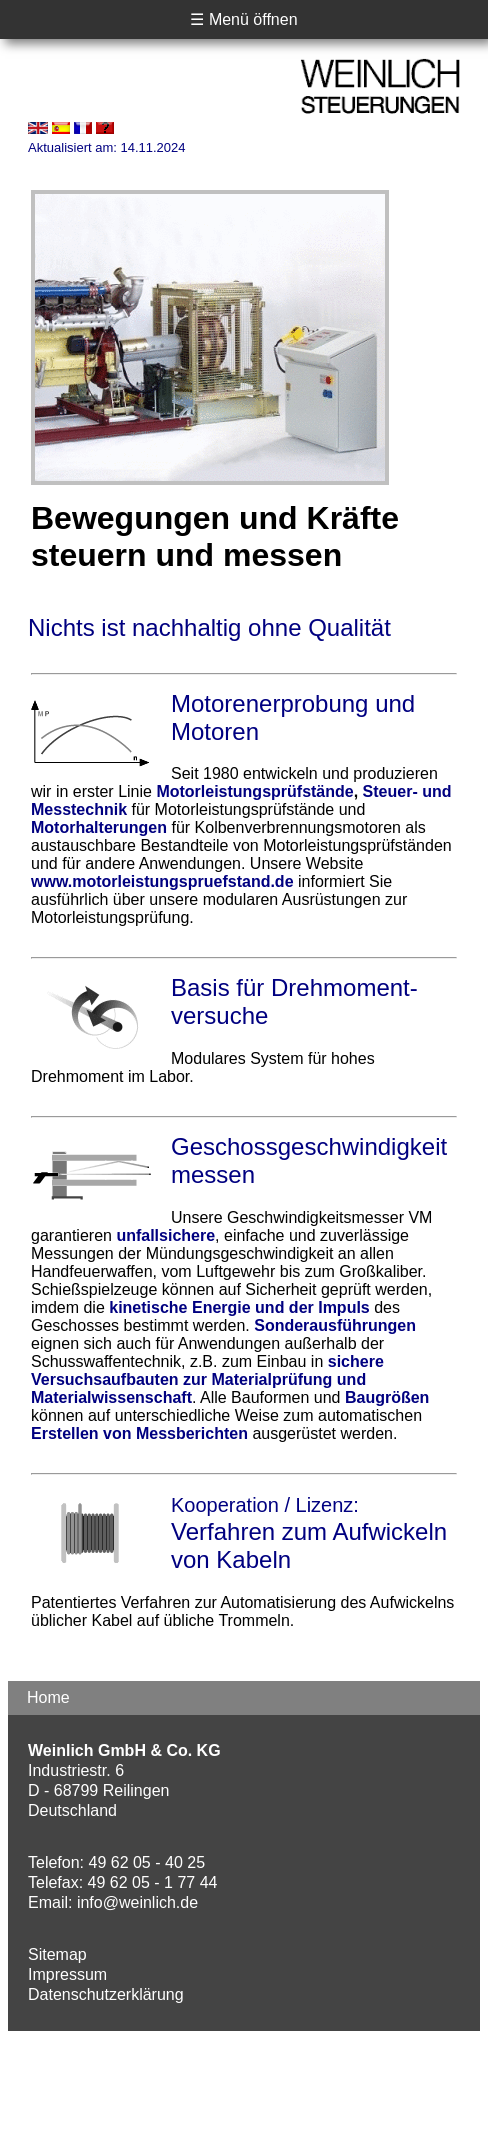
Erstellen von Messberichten (139, 1433)
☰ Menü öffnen (243, 19)
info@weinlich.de (137, 1902)
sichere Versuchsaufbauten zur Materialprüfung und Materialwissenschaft (207, 1379)
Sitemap (57, 1954)
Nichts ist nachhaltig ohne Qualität (209, 627)
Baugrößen (387, 1397)
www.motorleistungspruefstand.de (162, 881)
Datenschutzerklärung (106, 1994)
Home (48, 1697)
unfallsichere (165, 1235)
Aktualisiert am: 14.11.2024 (107, 147)
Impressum (67, 1974)
